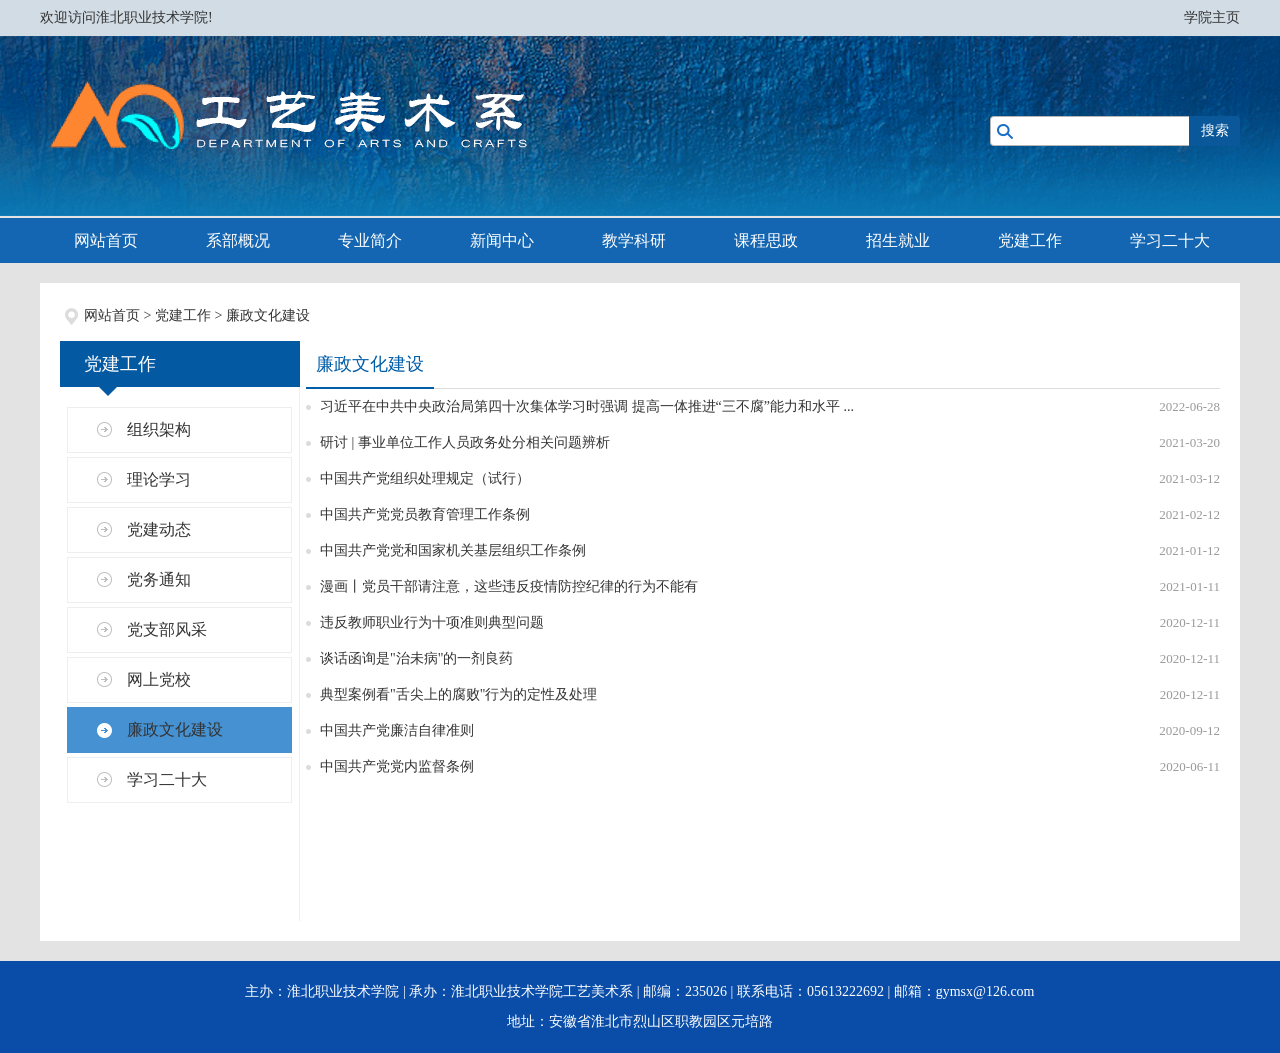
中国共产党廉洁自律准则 (397, 730)
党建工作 (1030, 240)
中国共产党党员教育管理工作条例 (425, 514)
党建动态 (159, 529)
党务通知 (159, 579)
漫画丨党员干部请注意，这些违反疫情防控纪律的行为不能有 (509, 586)
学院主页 (1212, 17)
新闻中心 (502, 240)
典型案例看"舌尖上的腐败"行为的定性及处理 (458, 694)
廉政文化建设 (268, 315)
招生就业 (898, 240)
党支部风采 (167, 629)
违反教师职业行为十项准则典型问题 (432, 622)
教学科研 (634, 240)
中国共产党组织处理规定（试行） (425, 478)
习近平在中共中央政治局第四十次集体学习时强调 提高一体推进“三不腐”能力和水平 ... (587, 406)
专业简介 (370, 240)
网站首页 (106, 240)
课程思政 (766, 240)
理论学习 (159, 479)
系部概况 (238, 240)
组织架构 (159, 429)
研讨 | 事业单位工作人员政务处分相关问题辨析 (465, 442)
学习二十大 (1170, 240)
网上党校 (159, 679)
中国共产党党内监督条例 (397, 766)
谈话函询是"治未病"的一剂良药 (416, 658)
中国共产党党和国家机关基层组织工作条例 (453, 550)
